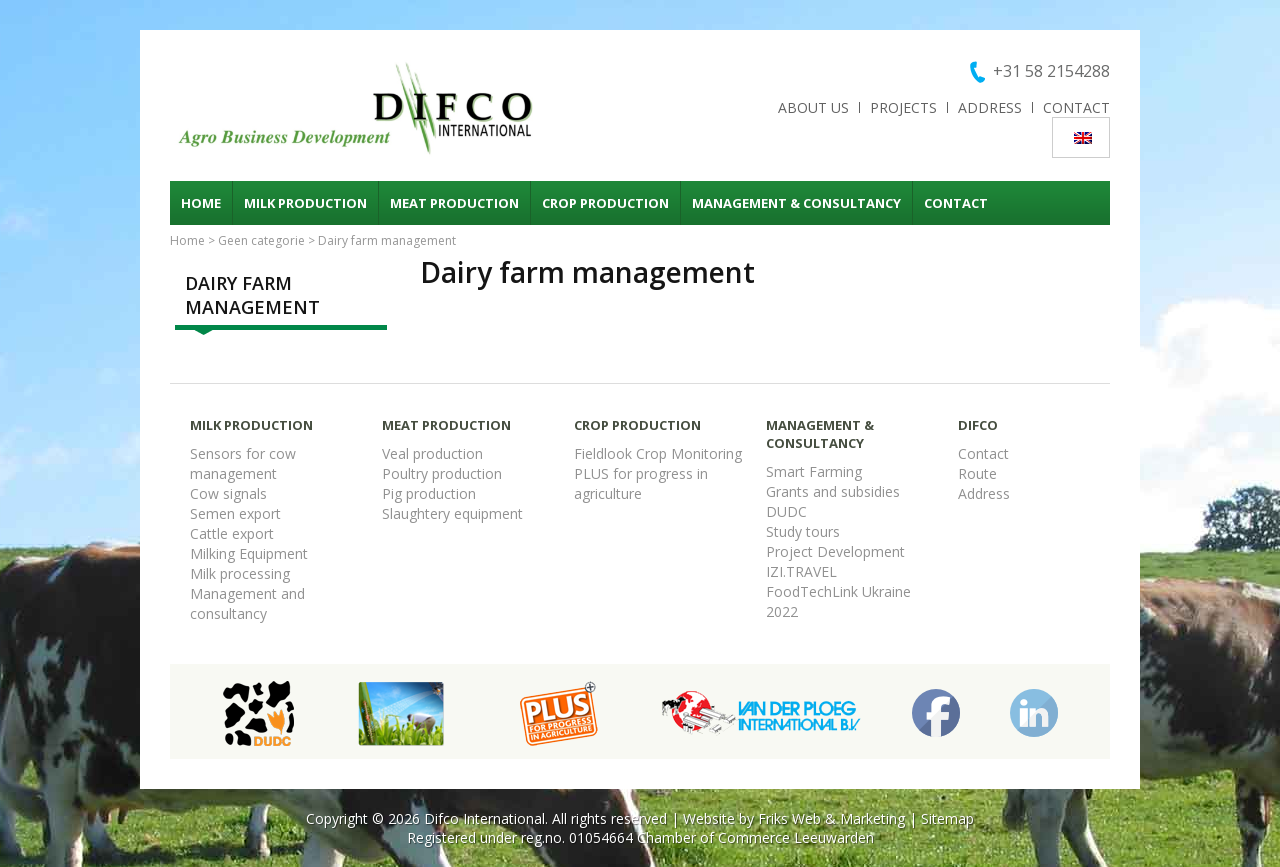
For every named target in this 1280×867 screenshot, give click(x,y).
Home (201, 203)
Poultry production (442, 473)
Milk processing (240, 573)
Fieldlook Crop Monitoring (658, 453)
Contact (1076, 107)
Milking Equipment (249, 553)
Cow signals (228, 493)
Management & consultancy (796, 203)
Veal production (432, 453)
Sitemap (947, 818)
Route (977, 473)
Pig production (429, 493)
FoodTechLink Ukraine (838, 591)
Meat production (454, 203)
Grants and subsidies (833, 491)
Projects (903, 107)
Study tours (803, 531)
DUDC (786, 511)
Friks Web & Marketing (831, 818)
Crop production (605, 203)
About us (813, 107)
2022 (782, 611)
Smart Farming (814, 471)
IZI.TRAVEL (801, 571)
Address (990, 107)
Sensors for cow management (243, 463)
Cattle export (232, 533)
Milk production (305, 203)
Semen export (235, 513)
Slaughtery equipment (452, 513)
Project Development (835, 551)
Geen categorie (261, 240)
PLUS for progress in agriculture (641, 483)
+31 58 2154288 (1051, 71)
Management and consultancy (247, 603)
